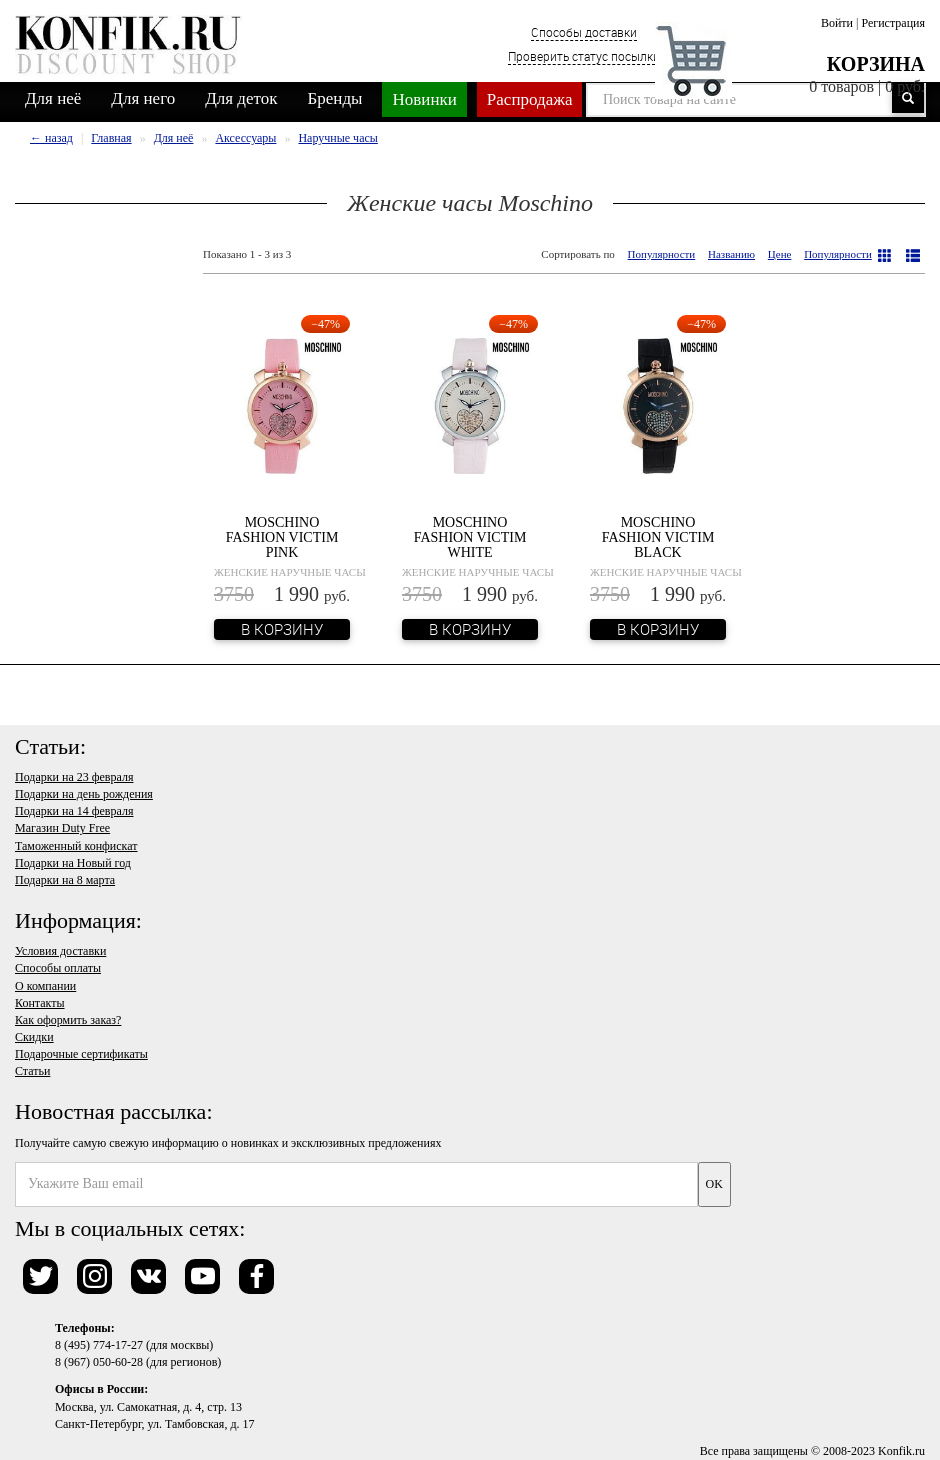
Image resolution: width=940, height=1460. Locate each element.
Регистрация (893, 23)
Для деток (241, 98)
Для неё (53, 98)
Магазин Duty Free (62, 828)
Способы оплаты (58, 968)
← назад (51, 138)
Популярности (662, 254)
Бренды (335, 98)
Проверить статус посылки (584, 56)
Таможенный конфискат (76, 846)
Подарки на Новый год (73, 863)
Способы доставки (584, 32)
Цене (780, 254)
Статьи (32, 1071)
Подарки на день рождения (84, 794)
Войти (837, 23)
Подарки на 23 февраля (74, 777)
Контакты (40, 1003)
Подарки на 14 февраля (74, 811)
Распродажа (530, 99)
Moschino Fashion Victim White (470, 538)
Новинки (424, 99)
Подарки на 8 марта (65, 880)
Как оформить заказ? (68, 1020)
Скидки (34, 1037)
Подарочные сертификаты (81, 1054)
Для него (143, 98)
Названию (731, 254)
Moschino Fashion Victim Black (658, 538)
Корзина (876, 64)
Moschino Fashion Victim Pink (282, 538)
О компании (45, 986)
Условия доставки (60, 951)
